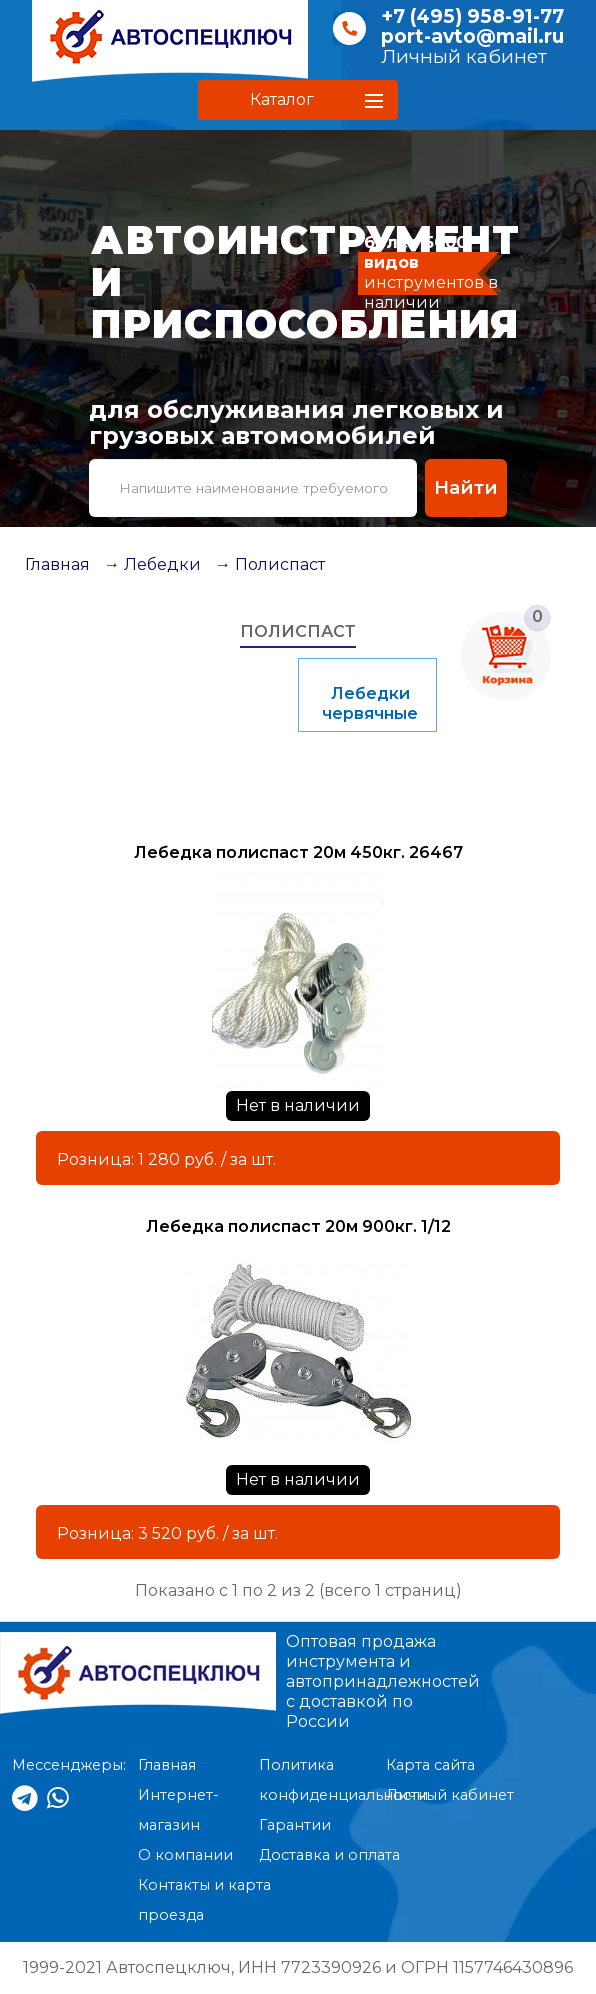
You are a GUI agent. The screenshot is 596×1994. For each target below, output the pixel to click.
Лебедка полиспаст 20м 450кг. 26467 (298, 852)
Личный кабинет (464, 56)
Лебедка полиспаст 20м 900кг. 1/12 (298, 1226)
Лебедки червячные (370, 703)
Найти (466, 487)
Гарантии (295, 1825)
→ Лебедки (152, 564)
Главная (57, 564)
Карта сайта (430, 1765)
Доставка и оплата (329, 1855)
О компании (185, 1855)
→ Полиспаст (270, 564)
